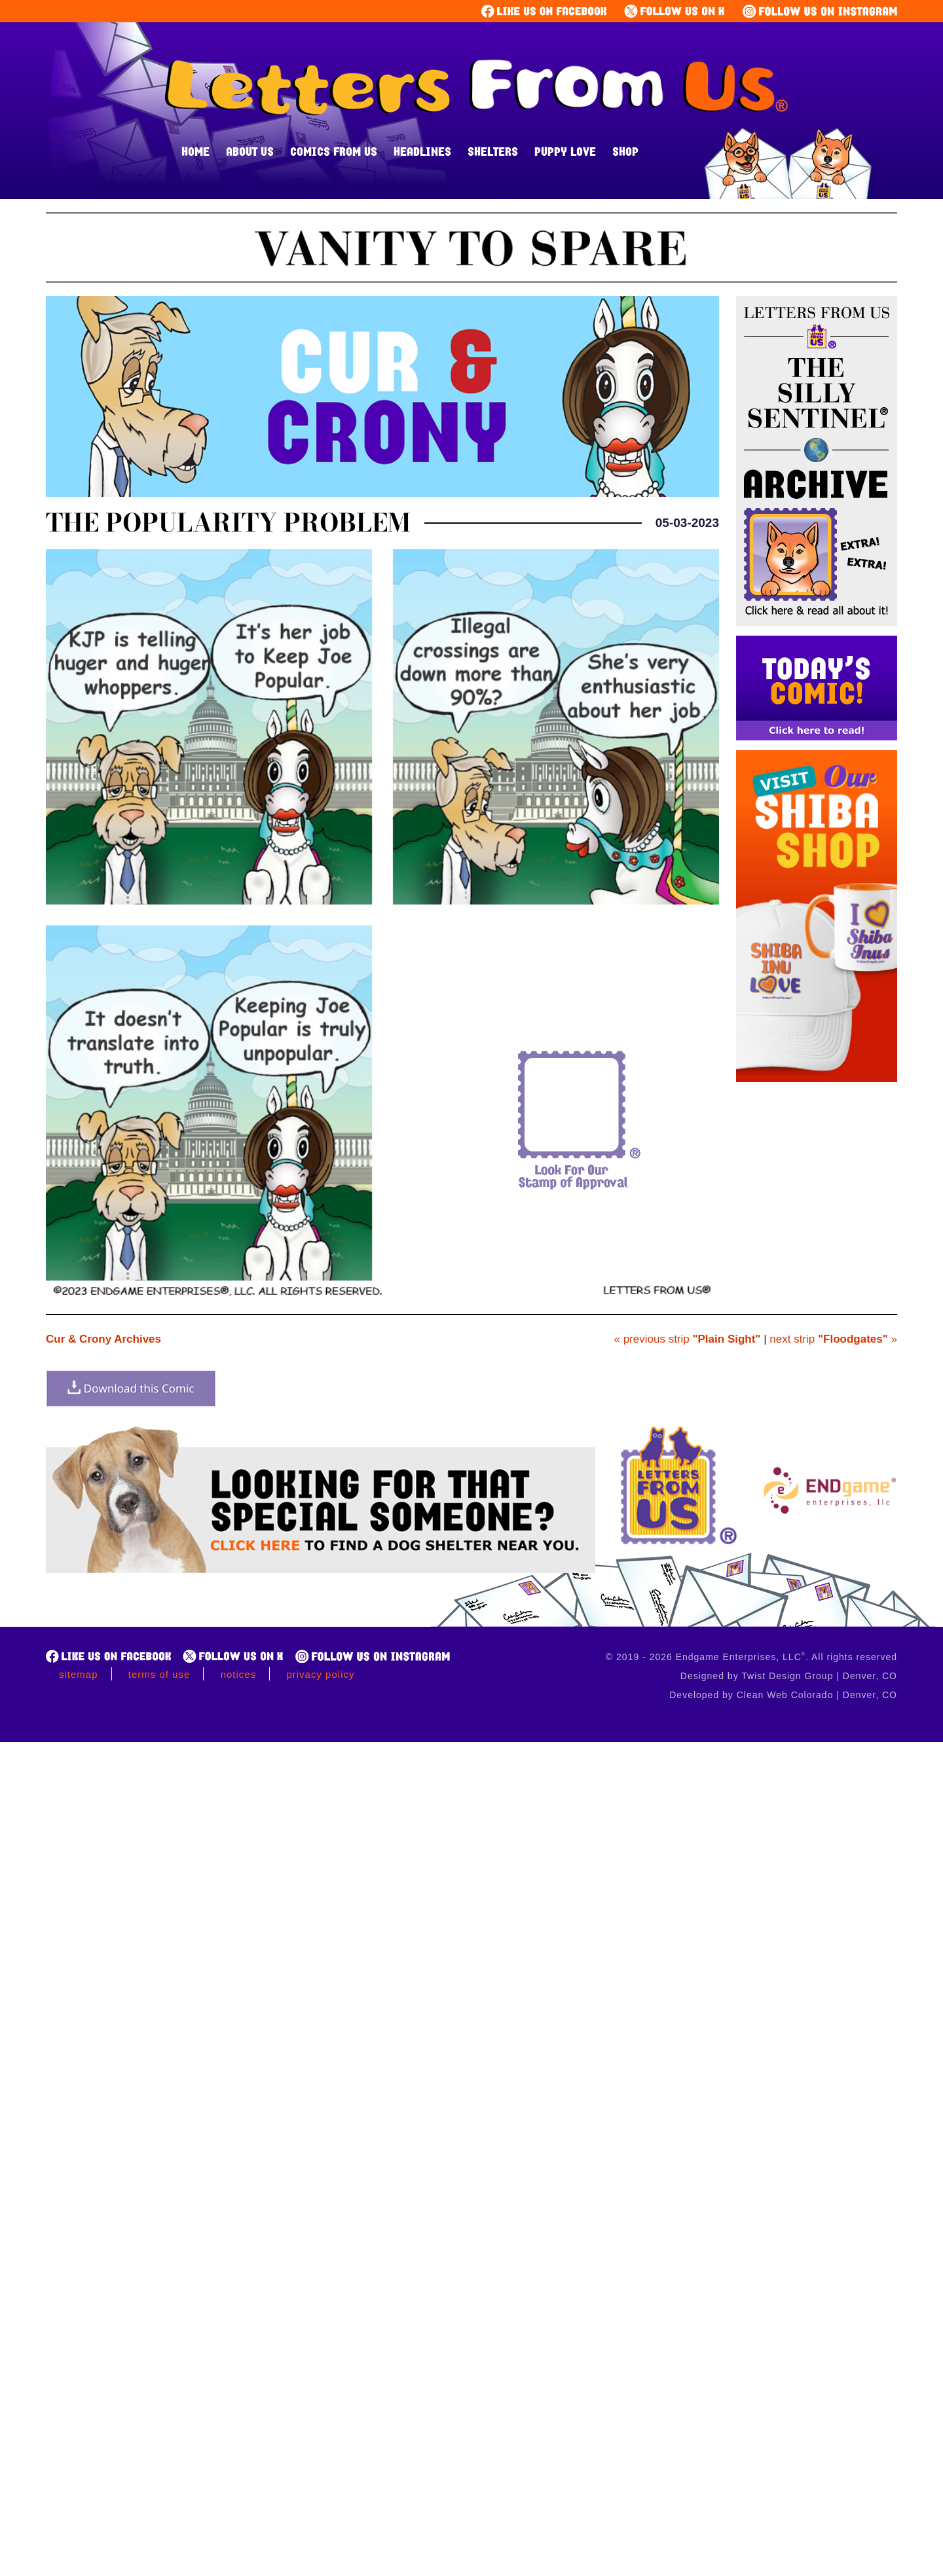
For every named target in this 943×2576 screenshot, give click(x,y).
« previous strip (687, 1339)
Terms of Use (159, 1674)
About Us (250, 151)
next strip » (833, 1339)
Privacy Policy (320, 1674)
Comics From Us (333, 151)
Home (195, 151)
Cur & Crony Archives (103, 1339)
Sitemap (78, 1674)
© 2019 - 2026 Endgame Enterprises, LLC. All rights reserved (751, 1656)
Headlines (422, 151)
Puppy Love (565, 151)
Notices (239, 1674)
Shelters (493, 151)
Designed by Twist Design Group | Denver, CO (788, 1675)
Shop (625, 151)
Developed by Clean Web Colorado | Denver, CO (783, 1694)
